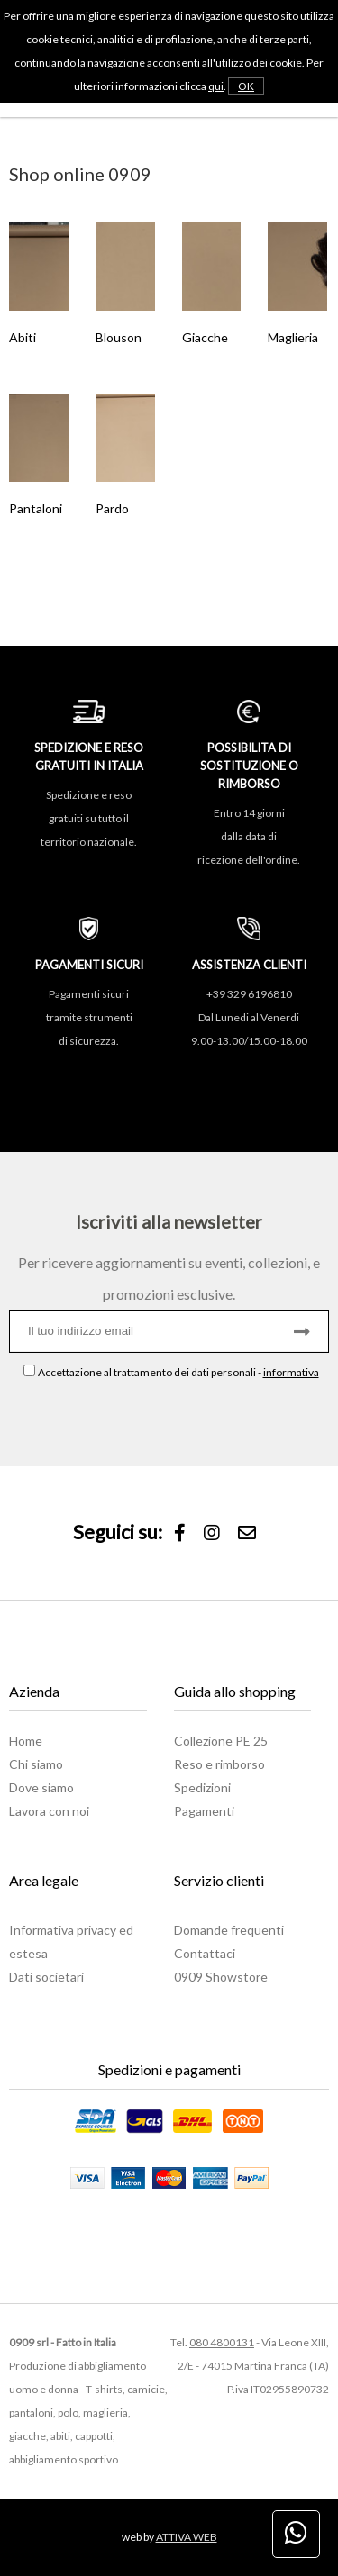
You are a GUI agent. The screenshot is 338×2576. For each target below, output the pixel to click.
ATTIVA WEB (186, 2537)
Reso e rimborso (219, 1764)
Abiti (22, 337)
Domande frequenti (229, 1929)
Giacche (205, 337)
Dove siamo (41, 1787)
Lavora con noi (49, 1811)
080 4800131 (221, 2342)
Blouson (119, 337)
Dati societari (46, 1976)
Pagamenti (204, 1811)
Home (25, 1740)
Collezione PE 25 (221, 1740)
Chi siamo (36, 1764)
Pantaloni (35, 508)
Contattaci (204, 1953)
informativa (291, 1372)
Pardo (112, 508)
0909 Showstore (221, 1976)
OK (246, 86)
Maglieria (293, 337)
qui (216, 86)
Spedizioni (202, 1787)
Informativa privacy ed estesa (71, 1941)
